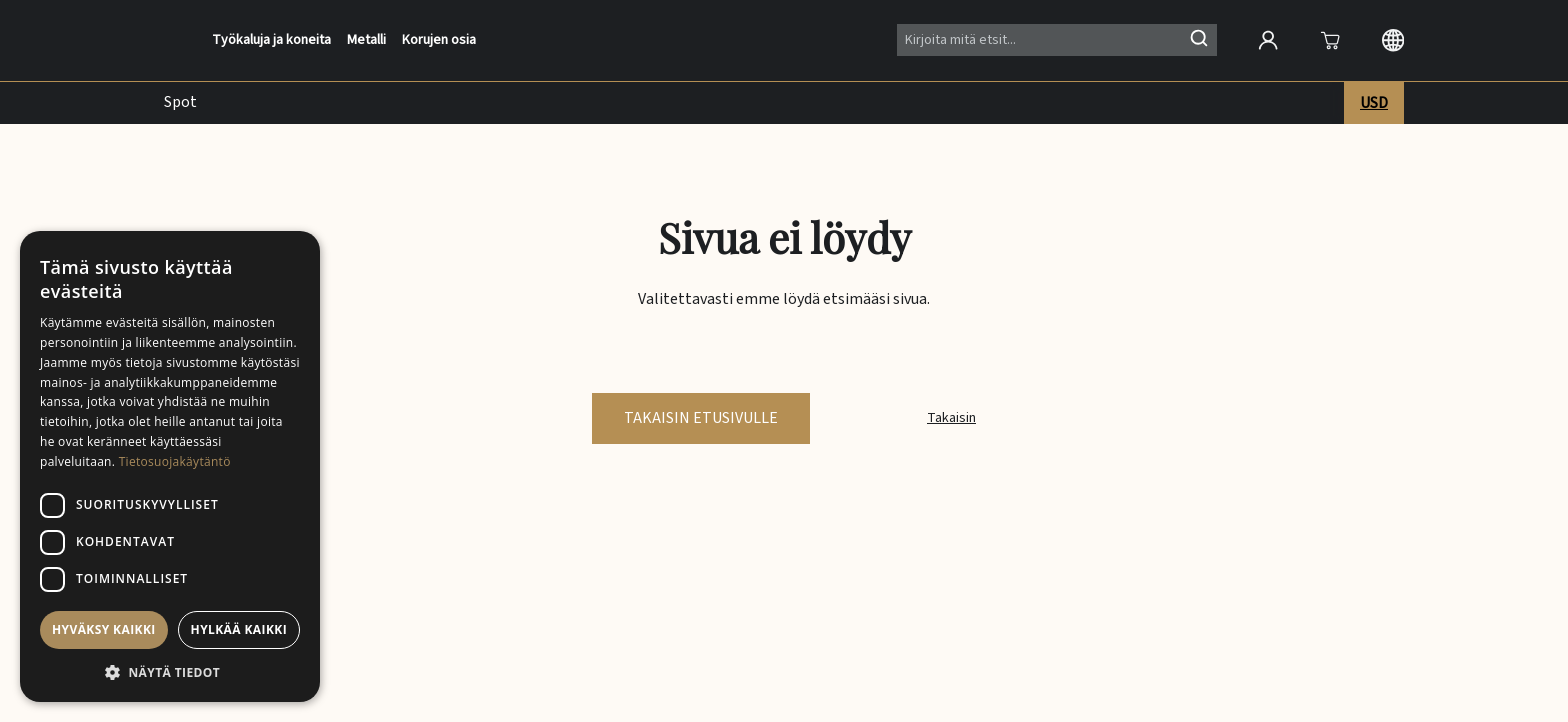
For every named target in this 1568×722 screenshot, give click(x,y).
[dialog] (170, 466)
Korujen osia (439, 40)
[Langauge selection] (1393, 40)
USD (1374, 103)
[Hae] (1199, 38)
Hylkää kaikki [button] (239, 629)
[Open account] (1268, 40)
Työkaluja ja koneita (271, 40)
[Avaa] (1330, 40)
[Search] (1057, 40)
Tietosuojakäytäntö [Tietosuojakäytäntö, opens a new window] (175, 461)
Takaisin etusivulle (701, 418)
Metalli (366, 40)
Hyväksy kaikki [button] (104, 629)
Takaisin (951, 418)
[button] (170, 672)
